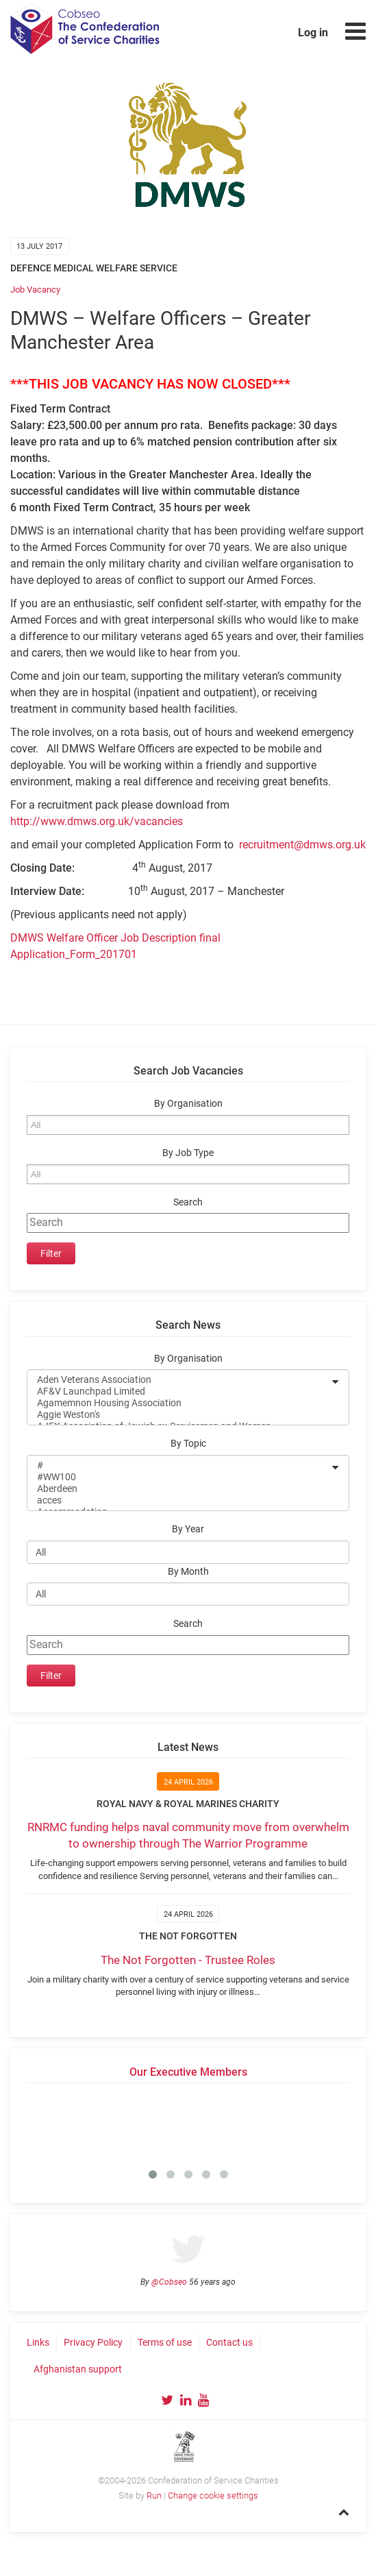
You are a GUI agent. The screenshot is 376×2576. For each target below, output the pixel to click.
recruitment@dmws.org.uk (302, 844)
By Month (188, 1572)
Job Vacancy (35, 289)
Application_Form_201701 (73, 954)
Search (188, 1202)
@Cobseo (169, 2282)
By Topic (188, 1443)
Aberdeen (179, 1489)
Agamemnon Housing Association (179, 1403)
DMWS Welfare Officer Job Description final (115, 937)
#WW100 (179, 1477)
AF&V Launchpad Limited (179, 1391)
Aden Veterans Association (179, 1380)
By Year (188, 1529)
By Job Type (188, 1153)
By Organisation (188, 1103)
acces (179, 1500)
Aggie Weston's (179, 1415)
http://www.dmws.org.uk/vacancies (96, 821)
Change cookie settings (213, 2495)
